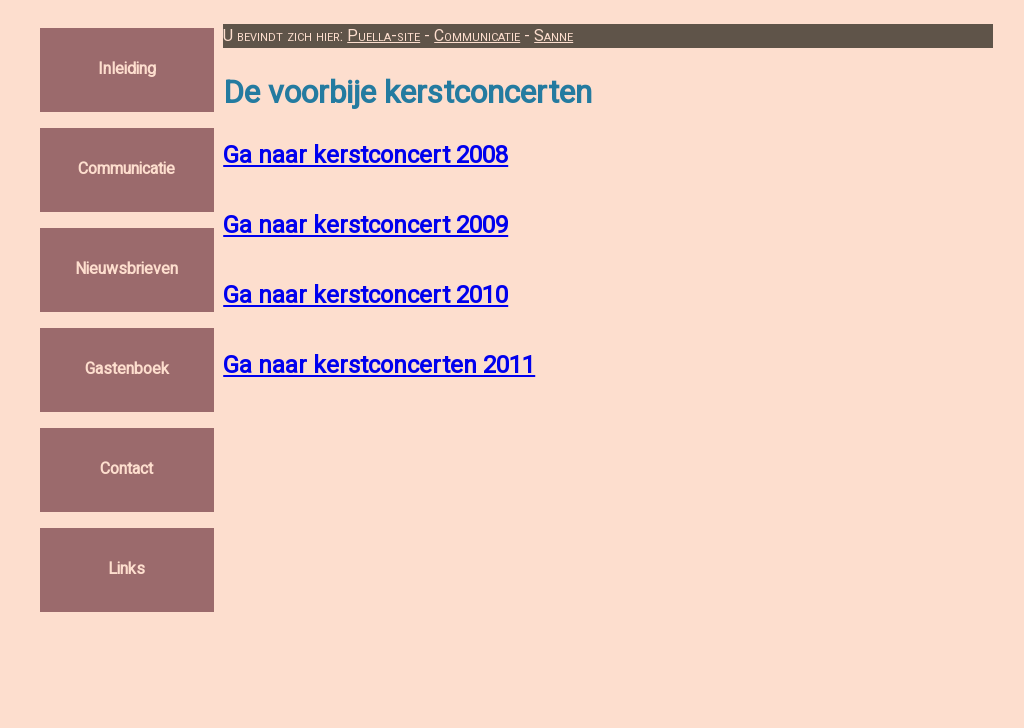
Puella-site (383, 36)
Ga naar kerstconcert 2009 (365, 225)
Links (126, 570)
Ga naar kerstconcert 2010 (365, 295)
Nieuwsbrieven (126, 270)
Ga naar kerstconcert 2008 (365, 155)
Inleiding (127, 70)
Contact (126, 470)
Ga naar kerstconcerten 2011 (379, 365)
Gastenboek (127, 370)
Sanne (553, 36)
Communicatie (126, 170)
